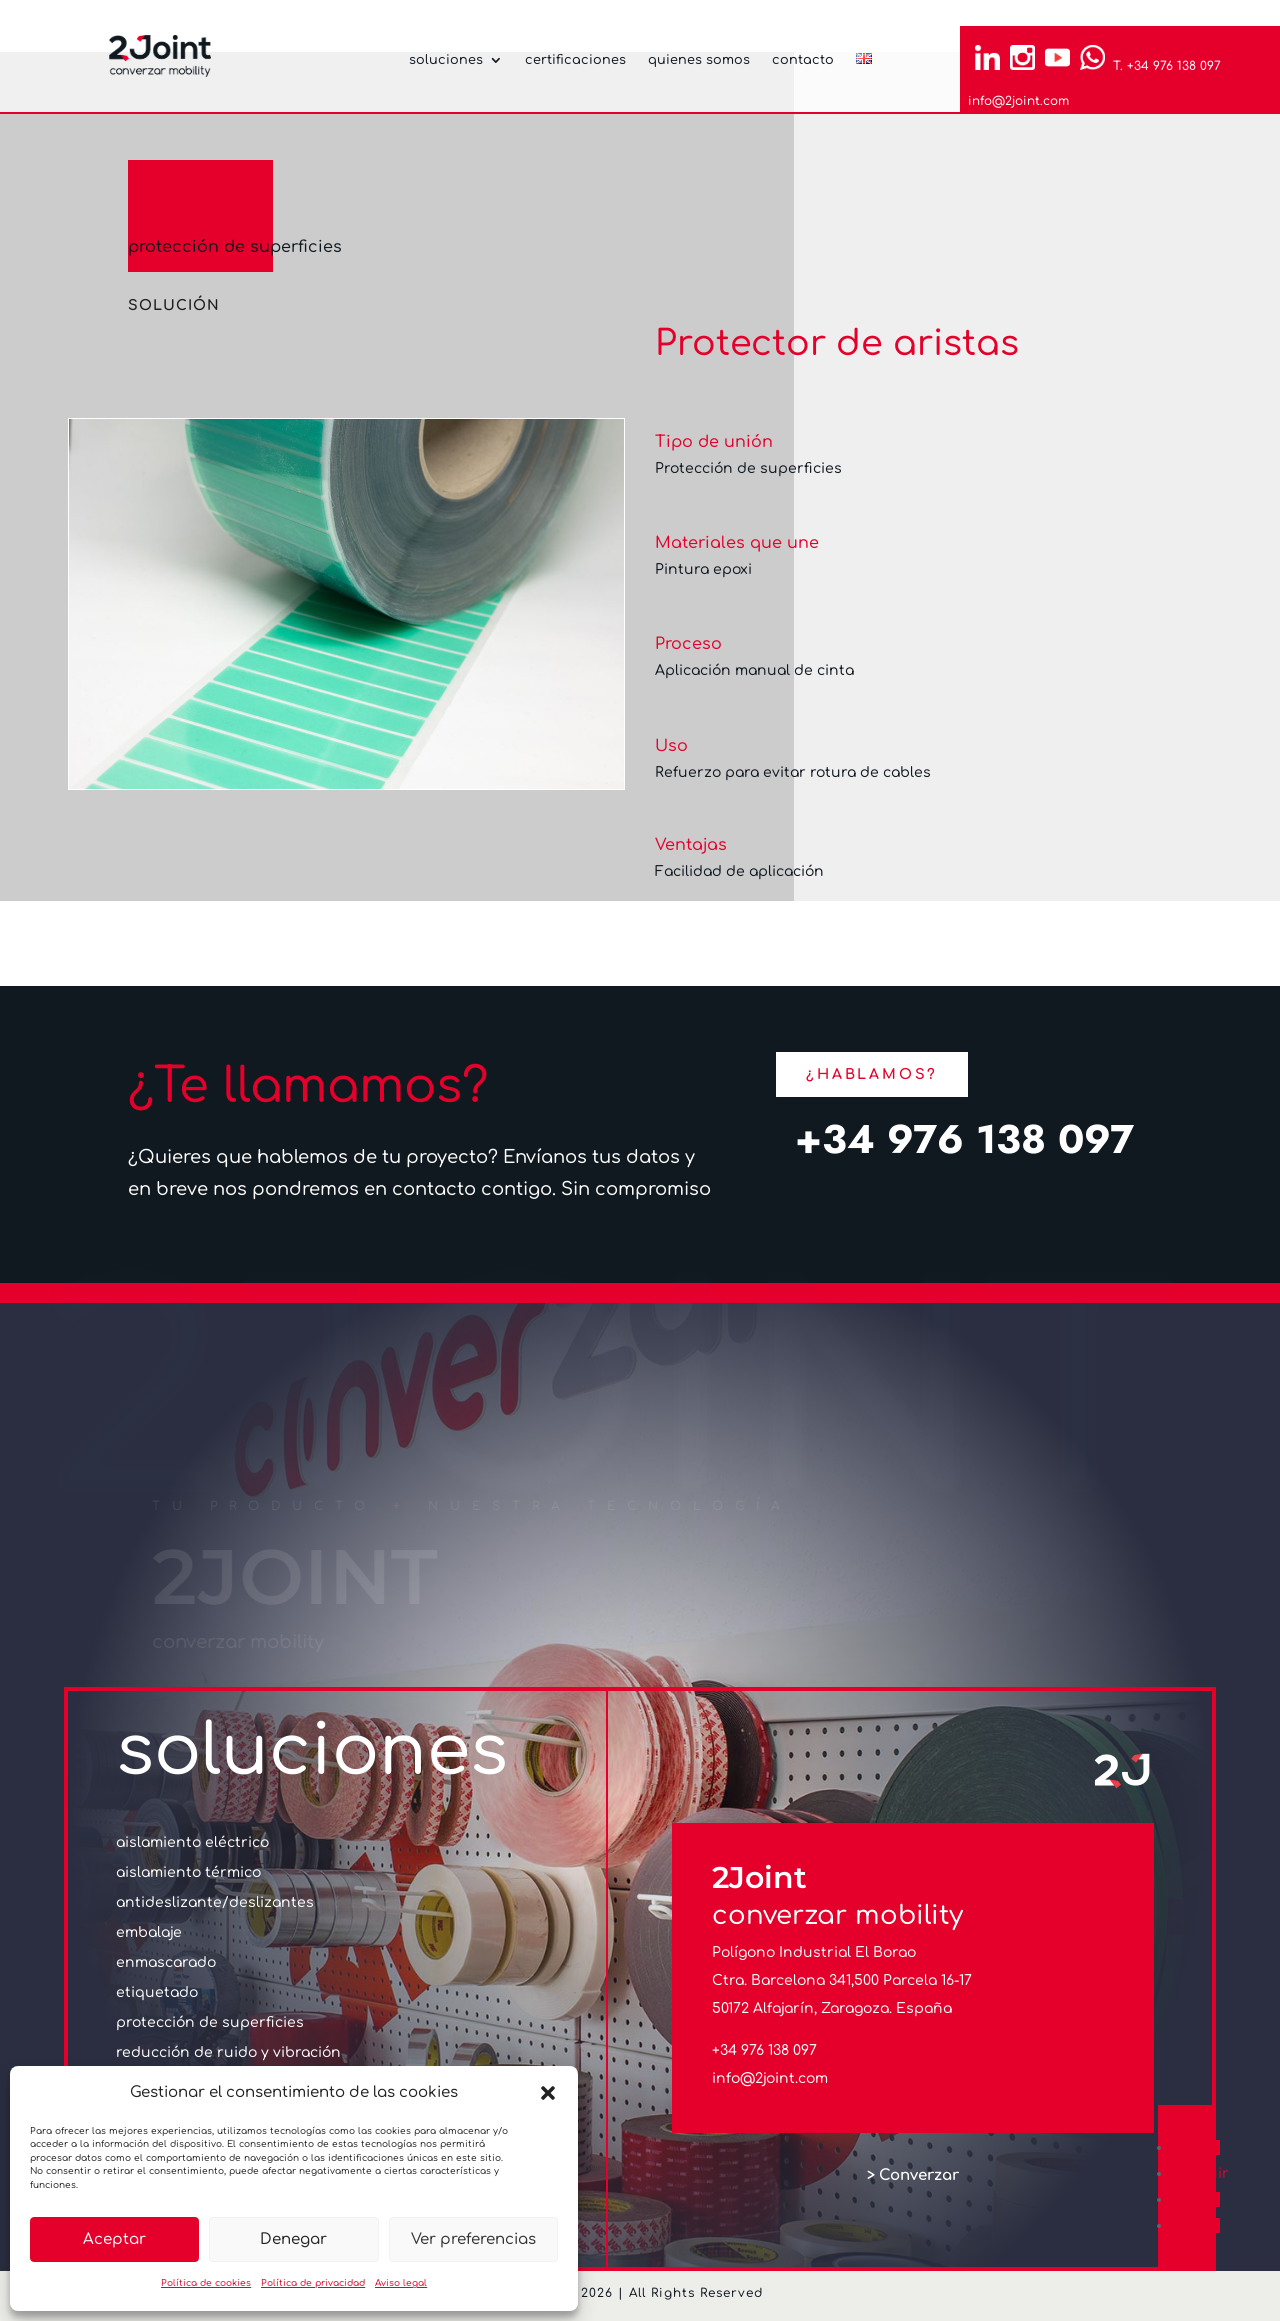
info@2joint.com (1018, 101)
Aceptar (114, 2239)
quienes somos (699, 60)
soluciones (446, 60)
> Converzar (913, 2175)
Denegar (293, 2239)
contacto (803, 60)
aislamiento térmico (188, 1873)
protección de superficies (235, 247)
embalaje (149, 1933)
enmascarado (166, 1963)
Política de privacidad (313, 2283)
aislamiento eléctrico (192, 1843)
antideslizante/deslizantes (215, 1903)
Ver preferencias (473, 2239)
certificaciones (575, 60)
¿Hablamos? (872, 1074)
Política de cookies (206, 2283)
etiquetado (157, 1993)
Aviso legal (401, 2283)
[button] (548, 2093)
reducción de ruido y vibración (228, 2053)
